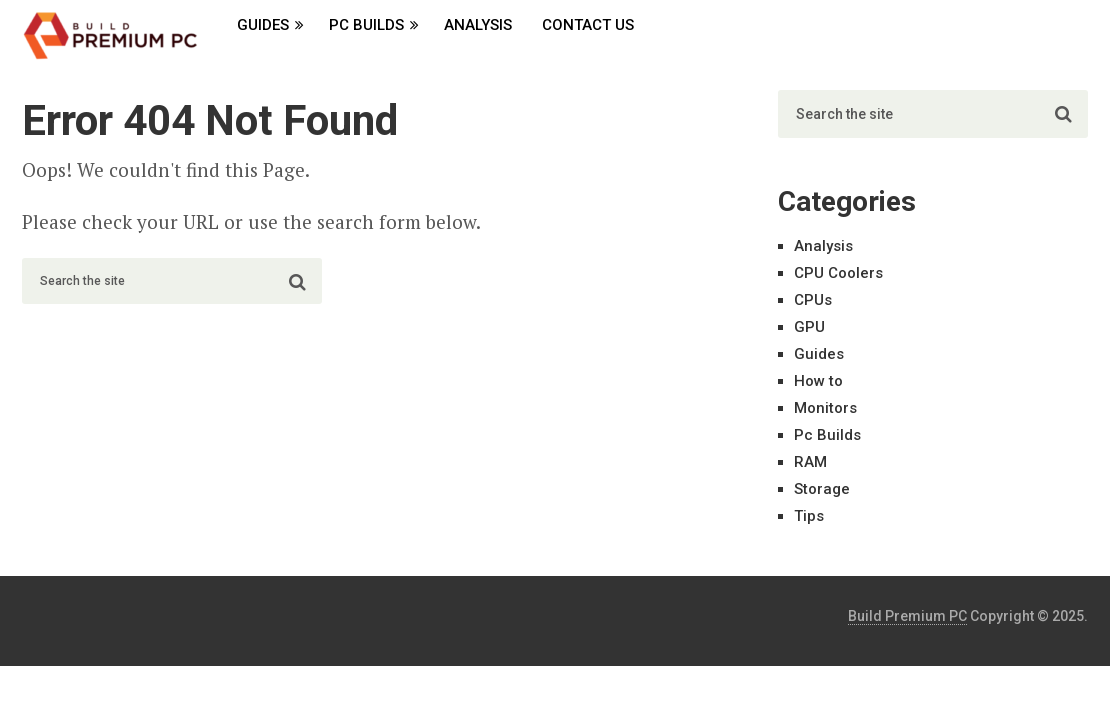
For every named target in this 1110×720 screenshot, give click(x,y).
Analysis (478, 25)
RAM (810, 462)
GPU (809, 327)
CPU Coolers (838, 273)
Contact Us (588, 25)
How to (818, 381)
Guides (263, 25)
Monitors (825, 408)
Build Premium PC (907, 616)
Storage (822, 489)
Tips (809, 516)
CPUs (813, 300)
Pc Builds (366, 25)
